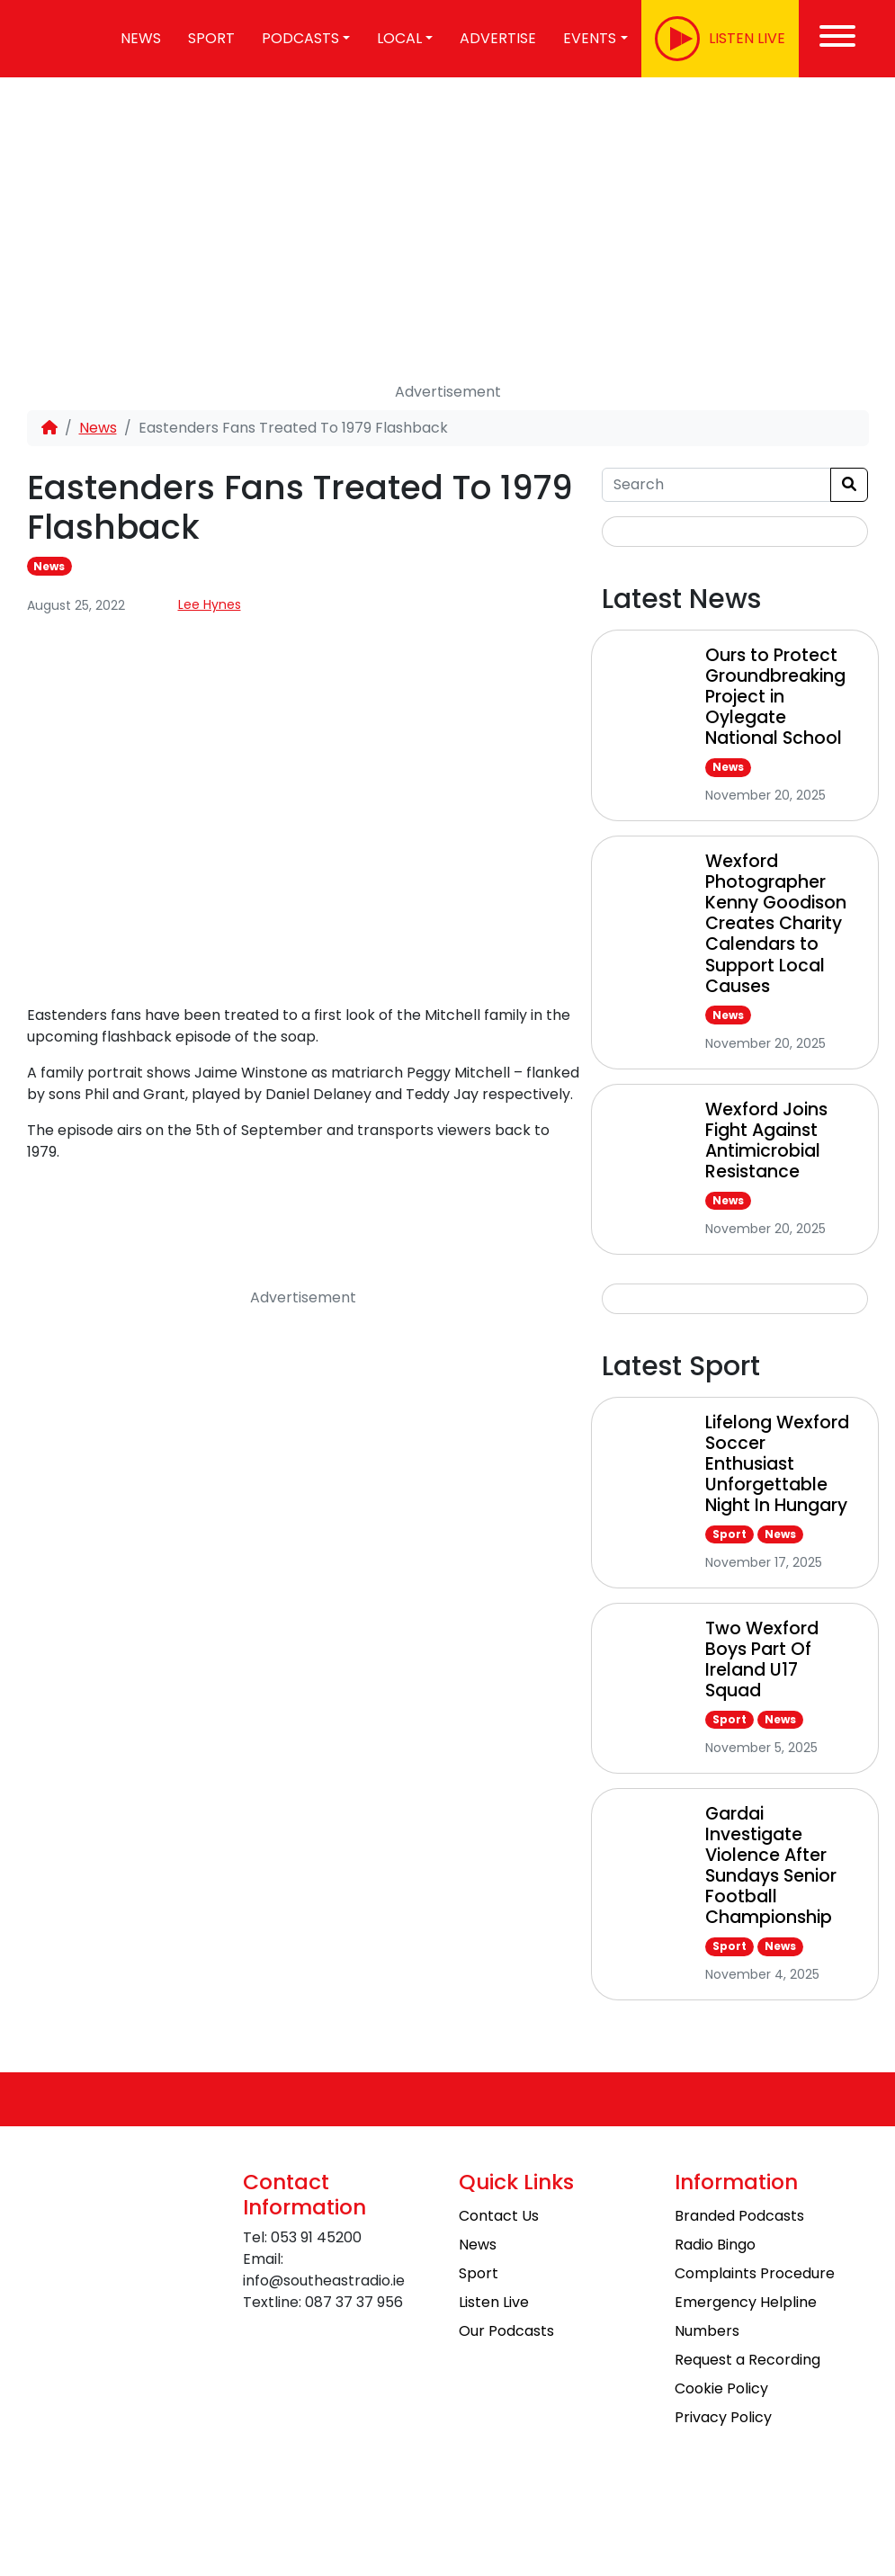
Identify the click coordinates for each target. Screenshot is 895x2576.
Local (399, 38)
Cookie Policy (721, 2388)
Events (589, 38)
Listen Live (494, 2302)
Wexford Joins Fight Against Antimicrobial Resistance (766, 1140)
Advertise (498, 38)
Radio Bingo (715, 2244)
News (98, 427)
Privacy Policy (723, 2417)
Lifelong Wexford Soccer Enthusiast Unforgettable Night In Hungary (777, 1463)
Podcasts (300, 38)
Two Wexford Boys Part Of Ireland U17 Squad (762, 1659)
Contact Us (499, 2215)
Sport (211, 38)
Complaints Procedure (755, 2273)
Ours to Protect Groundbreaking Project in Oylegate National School (775, 696)
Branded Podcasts (739, 2215)
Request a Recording (747, 2359)
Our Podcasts (506, 2331)
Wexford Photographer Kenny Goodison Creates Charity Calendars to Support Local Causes (775, 923)
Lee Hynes (209, 604)
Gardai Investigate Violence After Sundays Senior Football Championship (771, 1865)
